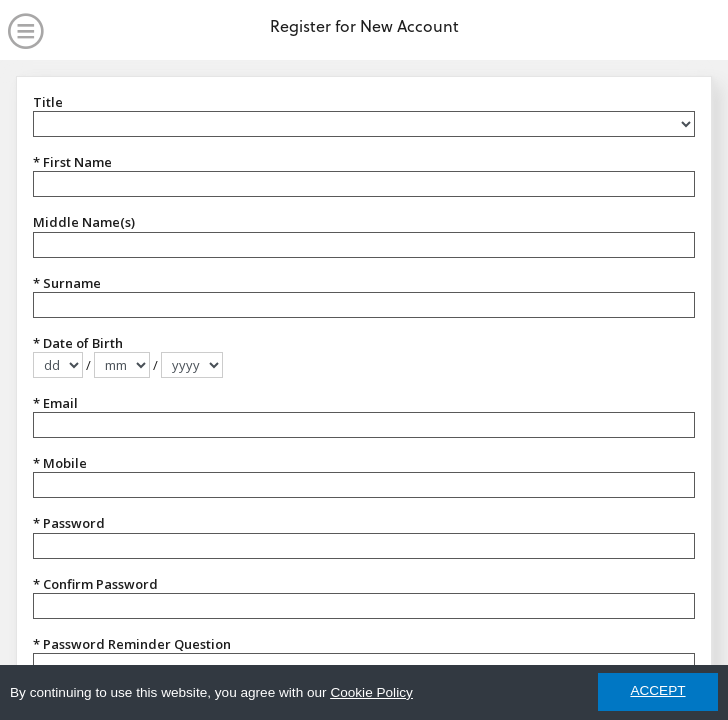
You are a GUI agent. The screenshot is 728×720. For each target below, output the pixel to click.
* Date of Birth (78, 343)
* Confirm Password (95, 584)
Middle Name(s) (84, 222)
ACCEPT (657, 690)
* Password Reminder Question (132, 644)
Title (48, 102)
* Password (69, 523)
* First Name (72, 162)
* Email (55, 403)
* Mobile (60, 463)
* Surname (67, 283)
